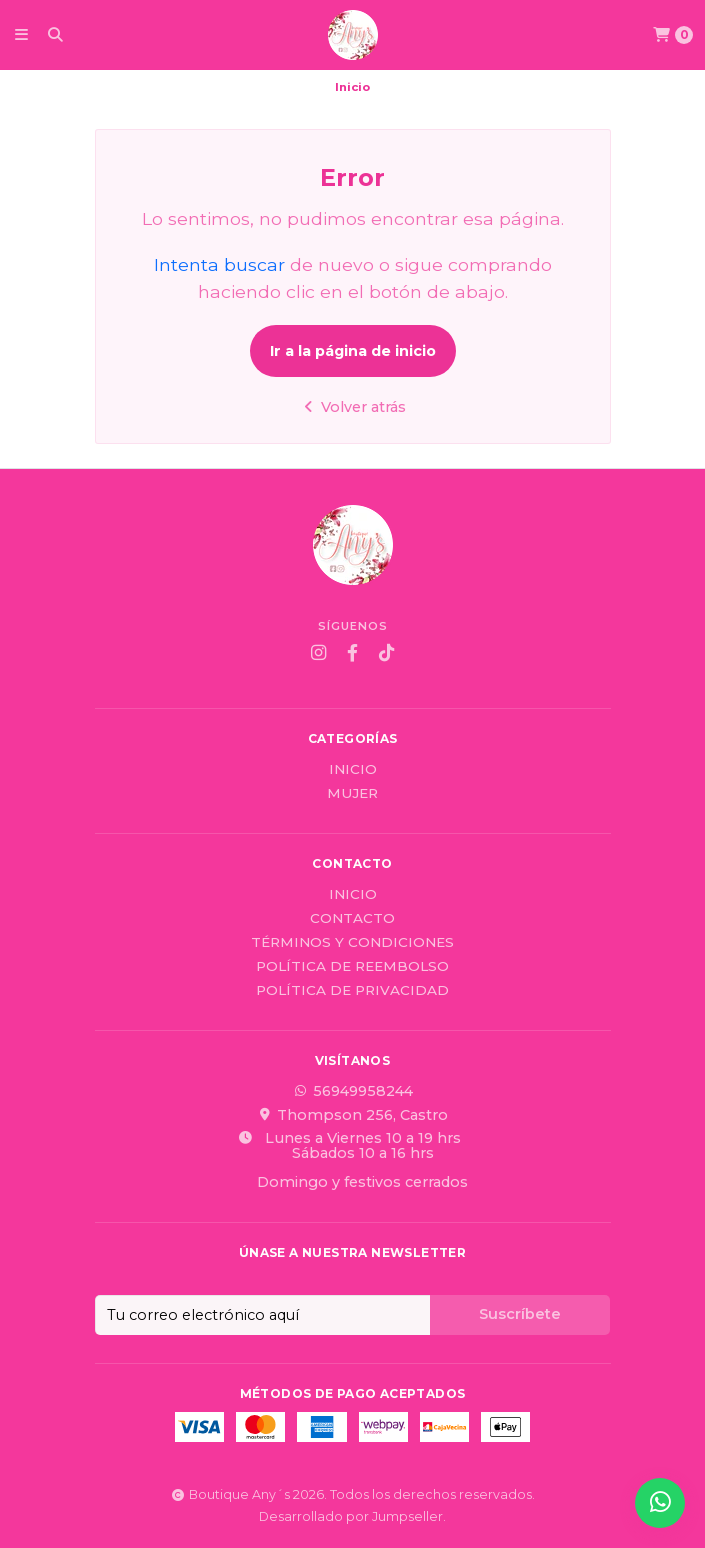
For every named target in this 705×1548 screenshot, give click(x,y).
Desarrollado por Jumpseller (351, 1516)
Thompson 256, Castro (352, 1115)
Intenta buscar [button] (219, 264)
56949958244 (353, 1091)
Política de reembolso (352, 967)
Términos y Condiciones (352, 943)
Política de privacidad (352, 991)
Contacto (352, 919)
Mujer (352, 794)
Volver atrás (352, 407)
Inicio (353, 770)
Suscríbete (520, 1314)
